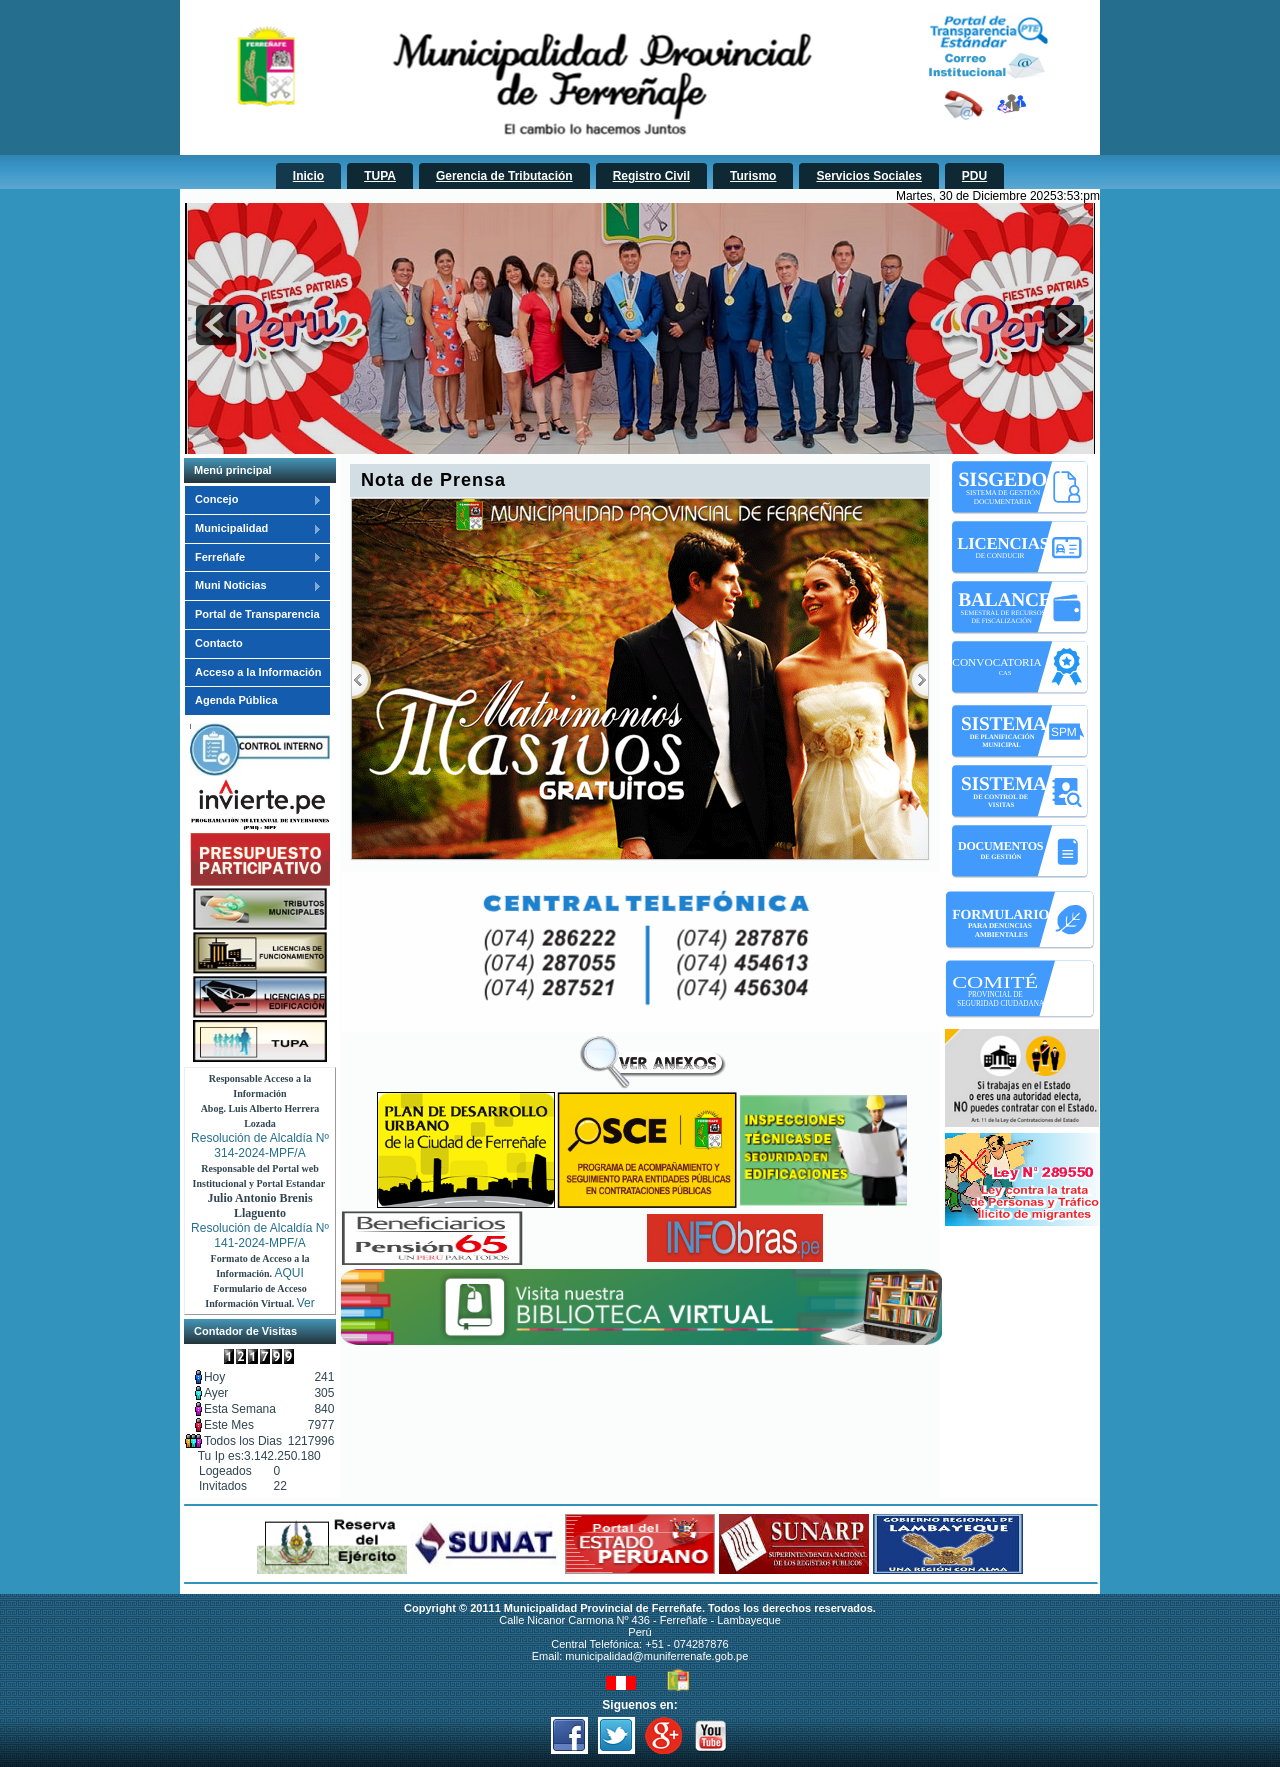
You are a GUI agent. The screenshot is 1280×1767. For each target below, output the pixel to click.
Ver (306, 1303)
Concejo (253, 500)
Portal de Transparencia (257, 614)
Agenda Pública (236, 700)
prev (216, 325)
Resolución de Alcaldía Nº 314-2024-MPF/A (260, 1145)
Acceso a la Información (258, 672)
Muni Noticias (253, 586)
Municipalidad (253, 529)
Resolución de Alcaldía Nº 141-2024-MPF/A (260, 1235)
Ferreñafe (253, 558)
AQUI (289, 1273)
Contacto (219, 643)
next (1064, 325)
